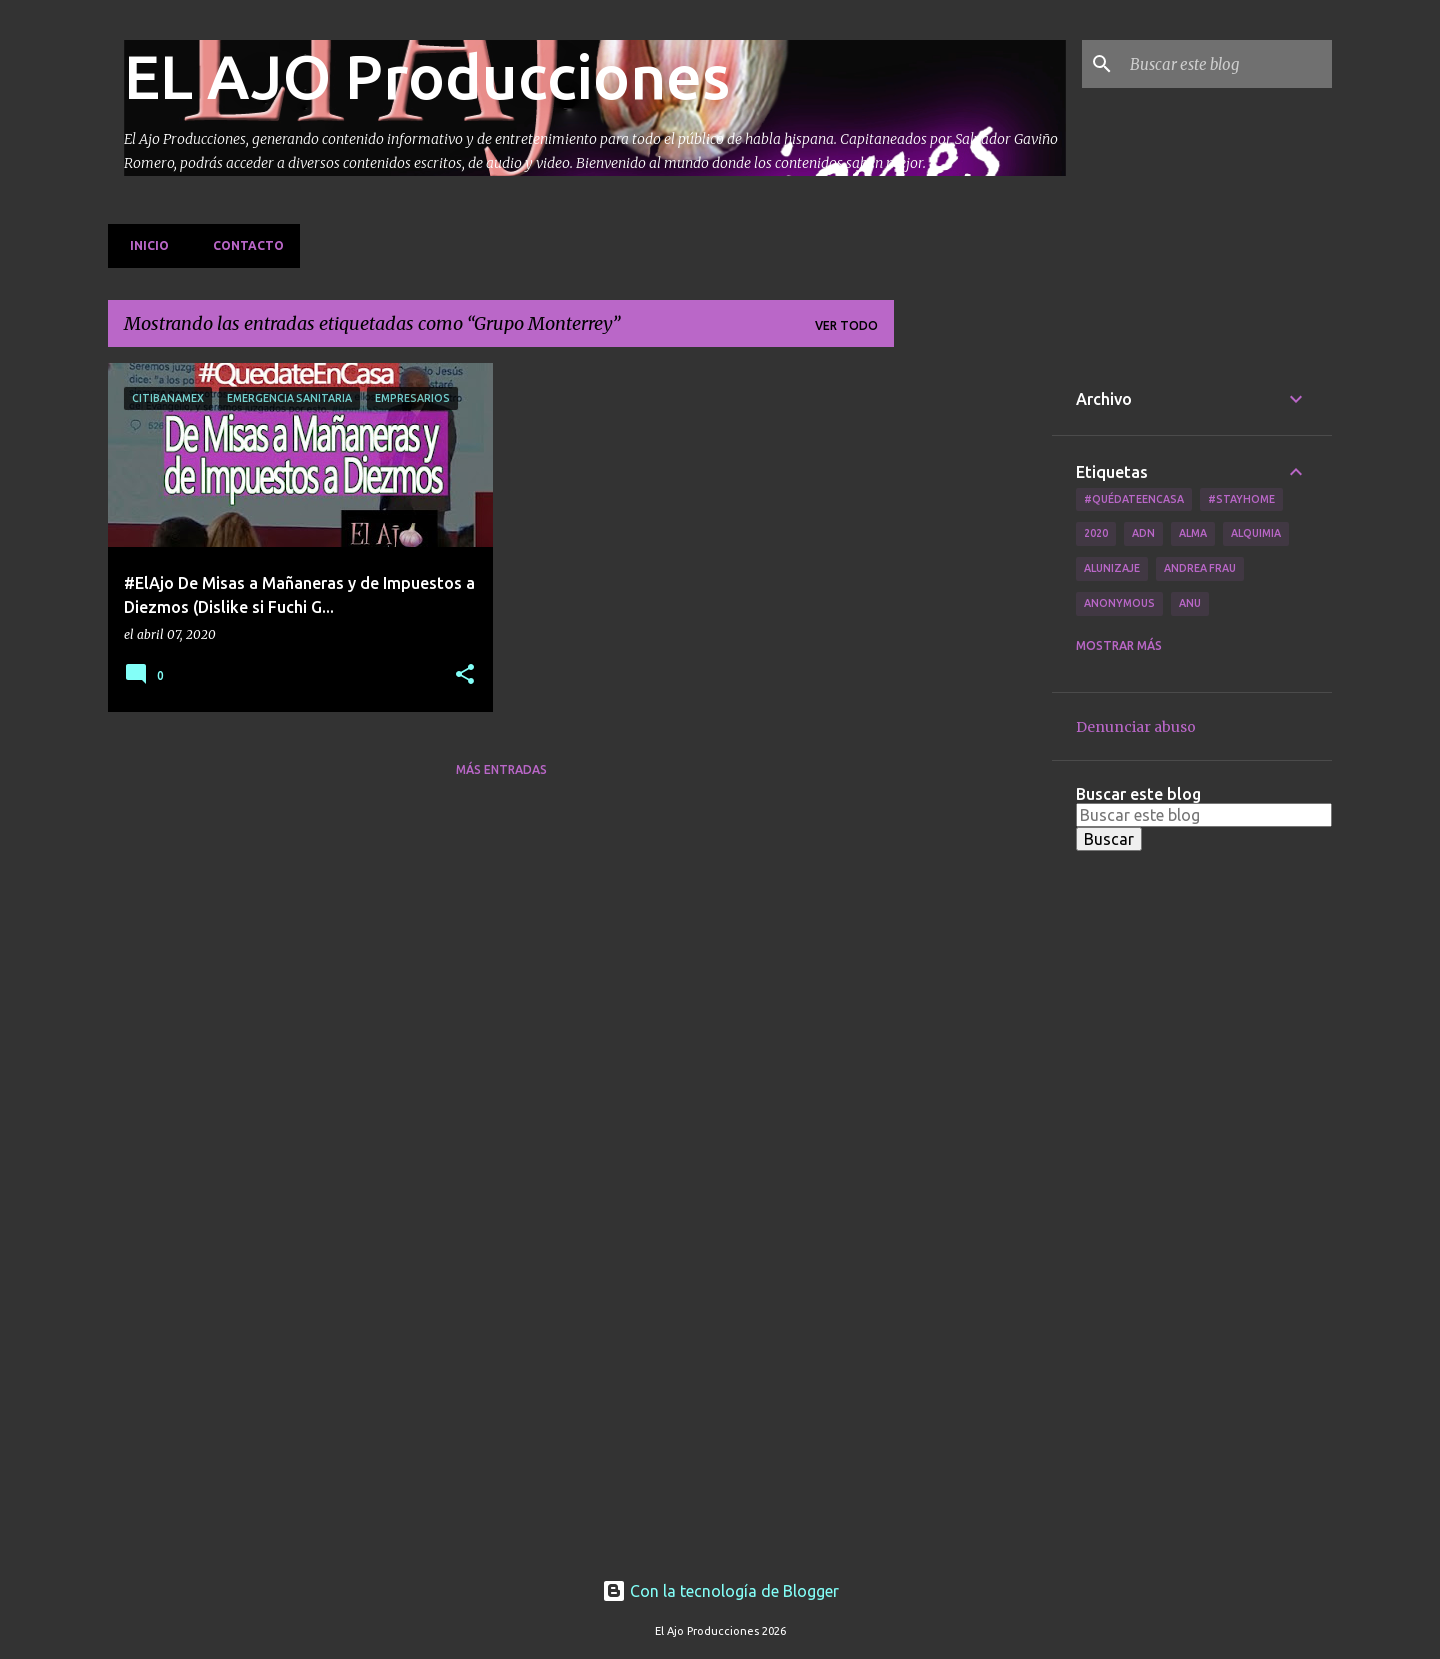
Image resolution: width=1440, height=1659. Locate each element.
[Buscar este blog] (1227, 64)
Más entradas (501, 769)
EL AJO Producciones (427, 76)
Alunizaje (1112, 568)
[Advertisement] (973, 663)
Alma (1193, 533)
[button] (465, 675)
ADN (1143, 533)
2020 (1096, 533)
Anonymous (1119, 603)
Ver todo (846, 325)
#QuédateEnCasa (1134, 499)
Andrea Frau (1200, 568)
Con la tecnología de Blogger (720, 1591)
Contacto (242, 245)
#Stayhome (1241, 499)
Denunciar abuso (1136, 727)
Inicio (143, 245)
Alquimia (1256, 533)
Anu (1190, 603)
